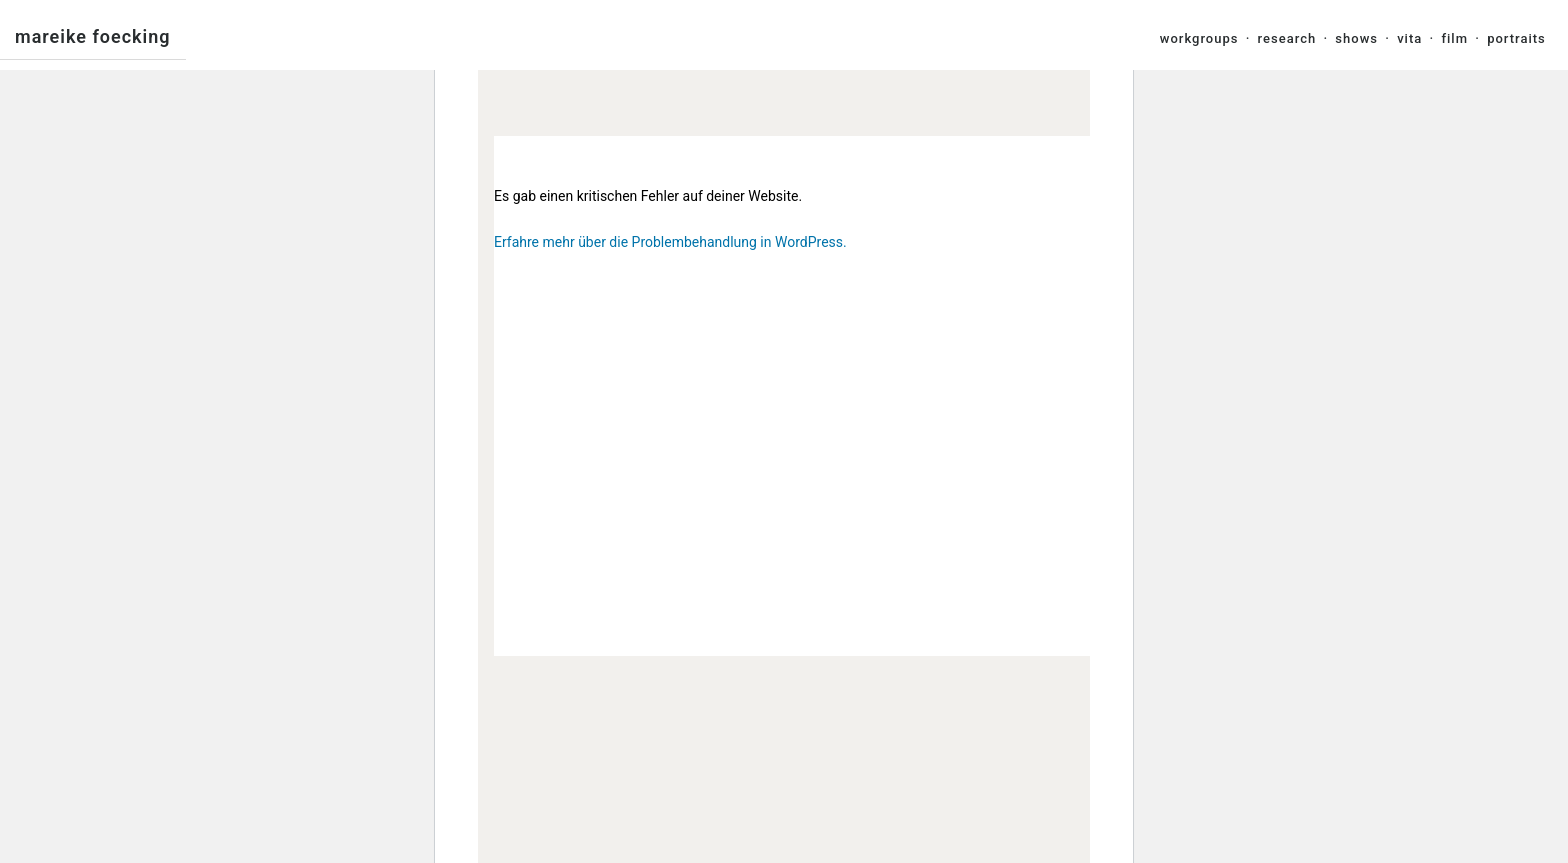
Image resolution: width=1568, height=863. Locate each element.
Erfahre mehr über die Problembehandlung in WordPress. (670, 242)
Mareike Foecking (93, 36)
